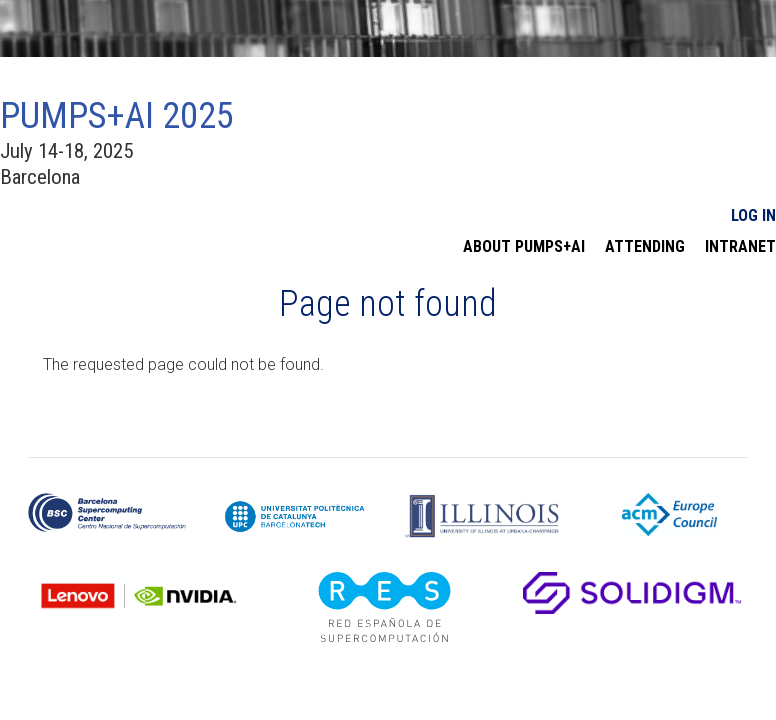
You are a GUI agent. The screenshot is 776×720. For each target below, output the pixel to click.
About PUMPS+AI (524, 247)
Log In (753, 215)
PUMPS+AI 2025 (117, 116)
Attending (645, 247)
